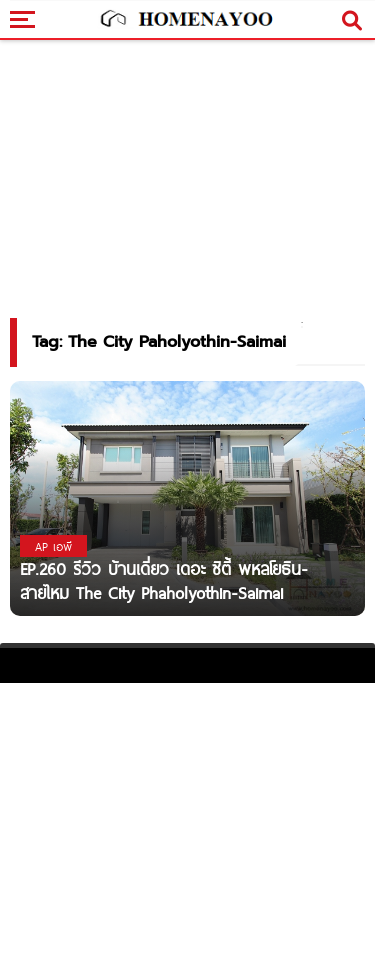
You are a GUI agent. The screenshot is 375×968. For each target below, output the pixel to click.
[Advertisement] (187, 823)
